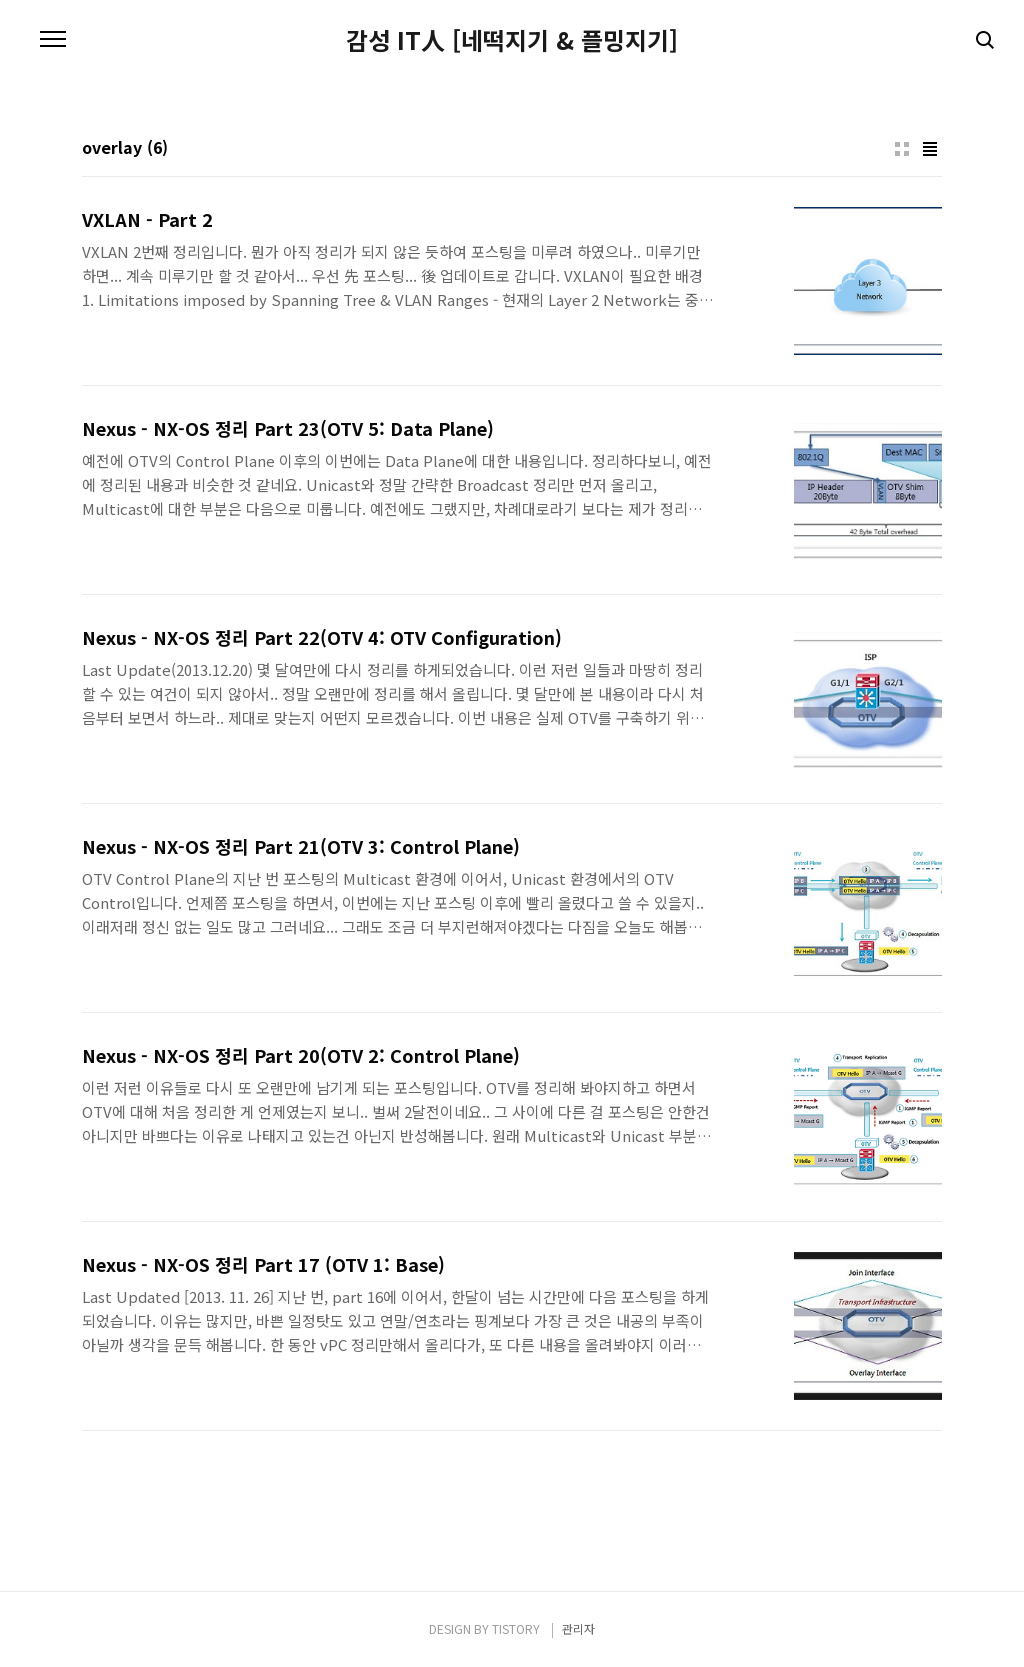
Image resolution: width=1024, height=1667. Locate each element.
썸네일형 (902, 149)
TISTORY (516, 1628)
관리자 (578, 1628)
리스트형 (930, 149)
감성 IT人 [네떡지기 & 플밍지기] (512, 40)
